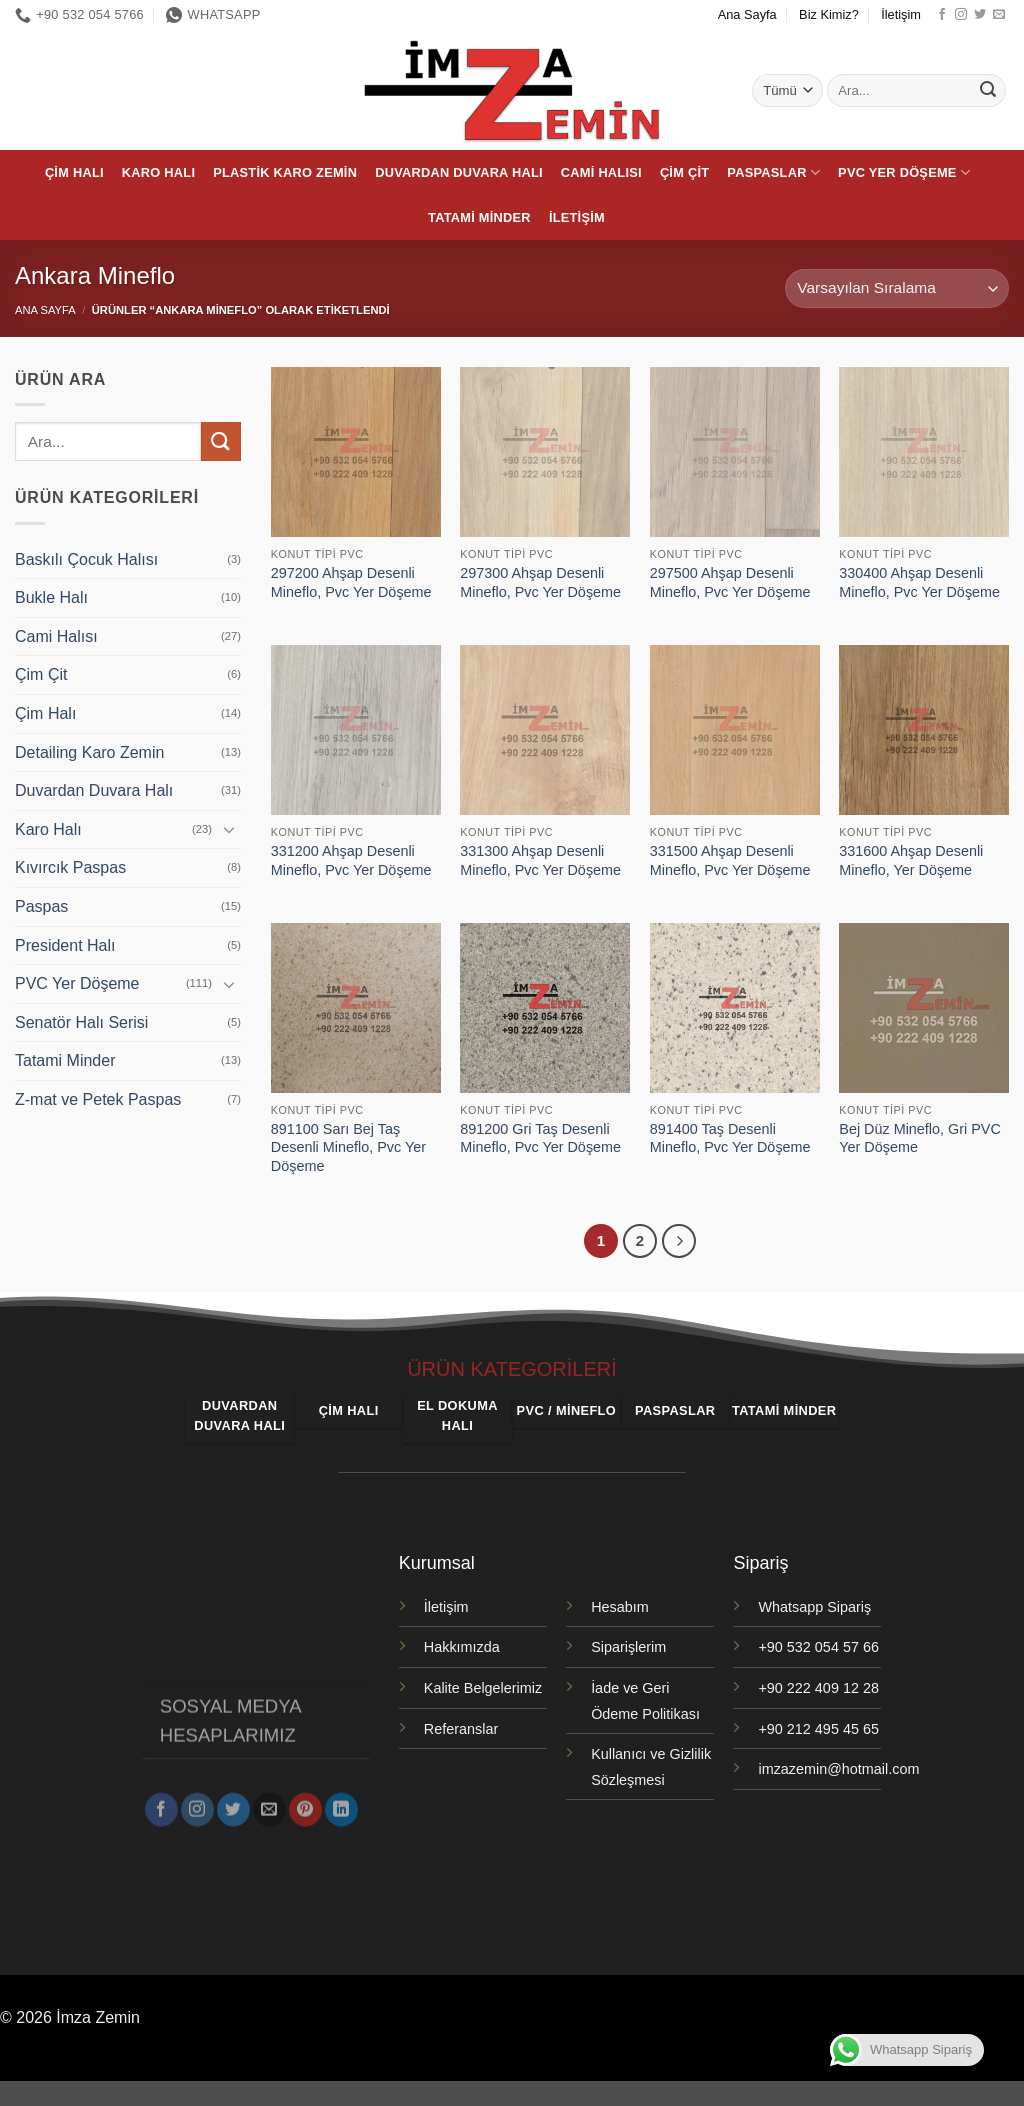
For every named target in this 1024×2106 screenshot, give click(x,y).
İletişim (901, 14)
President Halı (65, 945)
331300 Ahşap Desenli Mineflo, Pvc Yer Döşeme (540, 860)
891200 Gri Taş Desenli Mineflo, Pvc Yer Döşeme (540, 1138)
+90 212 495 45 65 (818, 1729)
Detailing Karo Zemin (89, 752)
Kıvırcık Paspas (70, 867)
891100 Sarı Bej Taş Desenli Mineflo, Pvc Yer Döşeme (348, 1147)
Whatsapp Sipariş (814, 1607)
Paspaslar (773, 172)
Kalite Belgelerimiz (483, 1688)
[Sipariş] (897, 288)
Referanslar (461, 1729)
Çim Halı (74, 172)
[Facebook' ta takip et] (942, 15)
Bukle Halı (51, 597)
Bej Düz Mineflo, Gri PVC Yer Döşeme (920, 1138)
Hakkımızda (462, 1647)
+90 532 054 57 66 (818, 1647)
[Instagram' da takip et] (961, 15)
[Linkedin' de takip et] (341, 1803)
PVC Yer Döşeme (904, 172)
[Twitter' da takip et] (980, 15)
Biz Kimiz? (829, 14)
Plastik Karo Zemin (285, 172)
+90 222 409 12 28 (818, 1688)
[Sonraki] (679, 1241)
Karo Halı (158, 172)
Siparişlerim (628, 1647)
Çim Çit (684, 172)
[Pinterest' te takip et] (305, 1803)
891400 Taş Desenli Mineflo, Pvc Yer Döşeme (730, 1138)
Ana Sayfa (747, 14)
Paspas (41, 906)
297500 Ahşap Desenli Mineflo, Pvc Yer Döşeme (730, 582)
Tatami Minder (479, 217)
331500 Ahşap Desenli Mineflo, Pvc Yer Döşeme (730, 860)
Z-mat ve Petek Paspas (98, 1099)
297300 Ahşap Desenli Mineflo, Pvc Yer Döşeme (540, 582)
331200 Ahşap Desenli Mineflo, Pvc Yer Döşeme (351, 860)
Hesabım (620, 1607)
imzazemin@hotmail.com (838, 1769)
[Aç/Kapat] (229, 829)
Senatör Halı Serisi (81, 1022)
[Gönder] (988, 91)
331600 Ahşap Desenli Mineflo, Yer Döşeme (911, 860)
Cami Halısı (601, 172)
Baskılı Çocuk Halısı (86, 559)
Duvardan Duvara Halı (459, 172)
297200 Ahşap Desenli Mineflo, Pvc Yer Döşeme (351, 582)
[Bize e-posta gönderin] (999, 15)
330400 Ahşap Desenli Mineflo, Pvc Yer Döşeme (919, 582)
